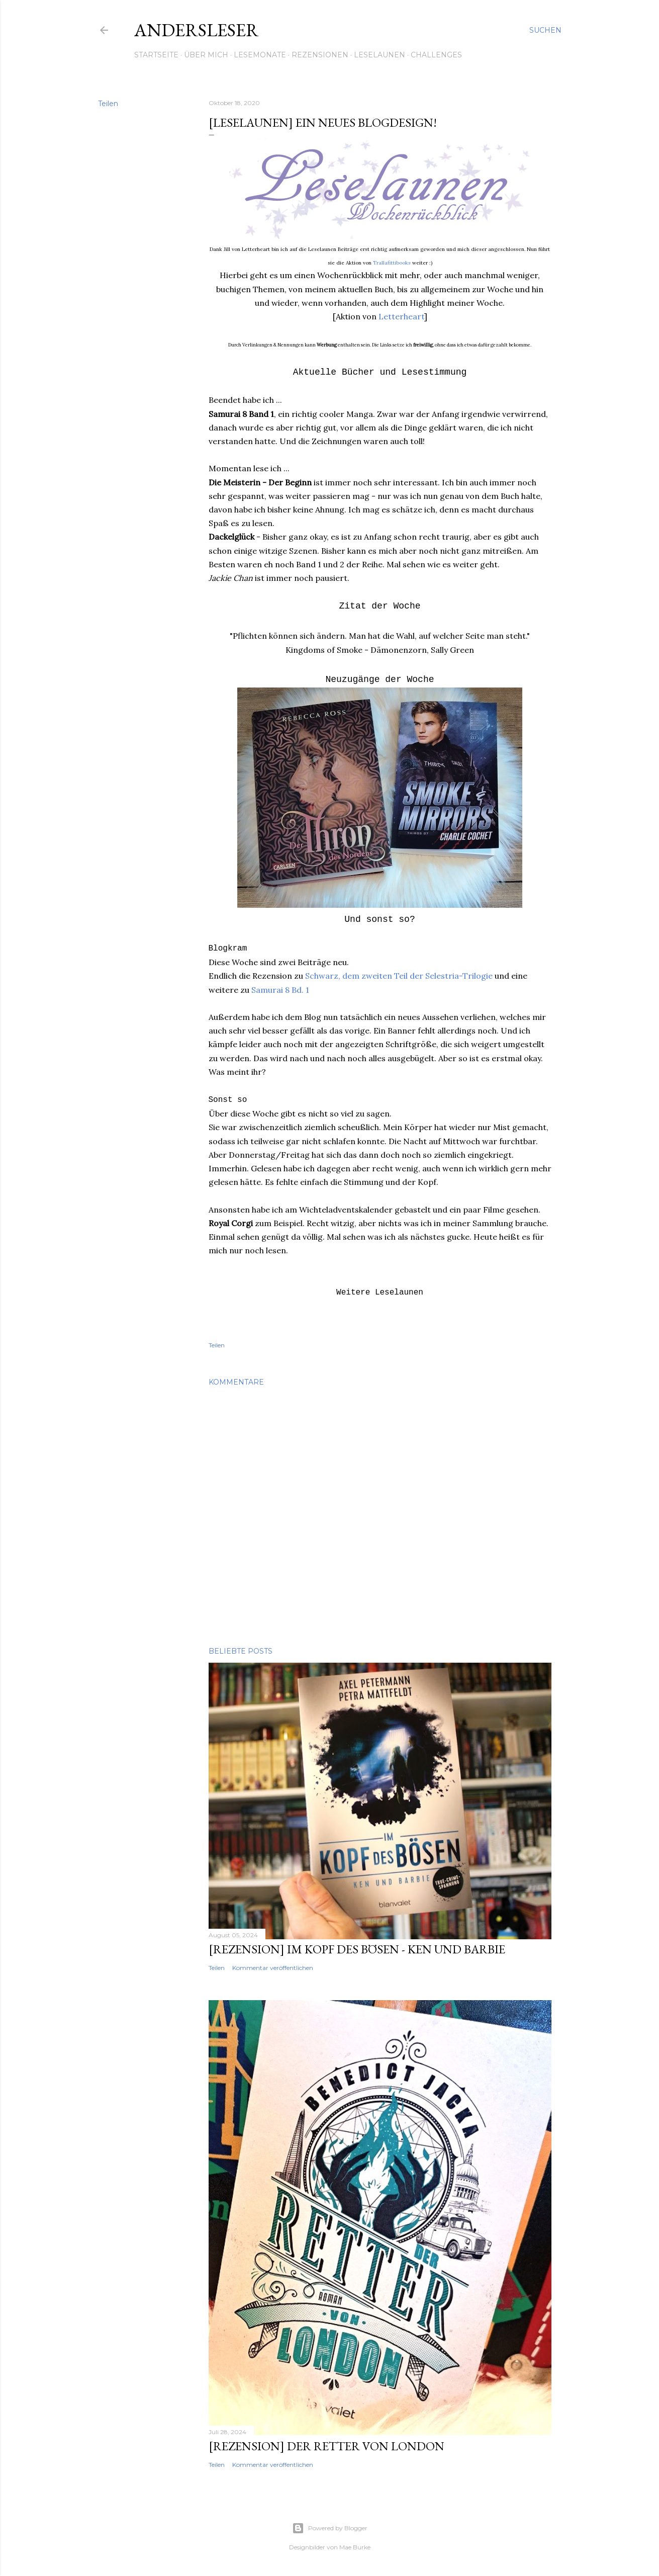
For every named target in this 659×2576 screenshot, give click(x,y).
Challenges (436, 54)
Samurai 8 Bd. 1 (280, 990)
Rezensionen (320, 54)
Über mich (206, 54)
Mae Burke (354, 2547)
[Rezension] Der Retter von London (326, 2446)
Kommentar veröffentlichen (272, 1967)
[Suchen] (545, 30)
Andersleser (196, 30)
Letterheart (401, 316)
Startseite (156, 54)
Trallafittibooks (392, 263)
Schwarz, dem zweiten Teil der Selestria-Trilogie (399, 976)
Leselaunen (379, 54)
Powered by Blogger (329, 2528)
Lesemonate (260, 54)
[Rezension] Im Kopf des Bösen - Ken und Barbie (357, 1949)
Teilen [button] (108, 103)
